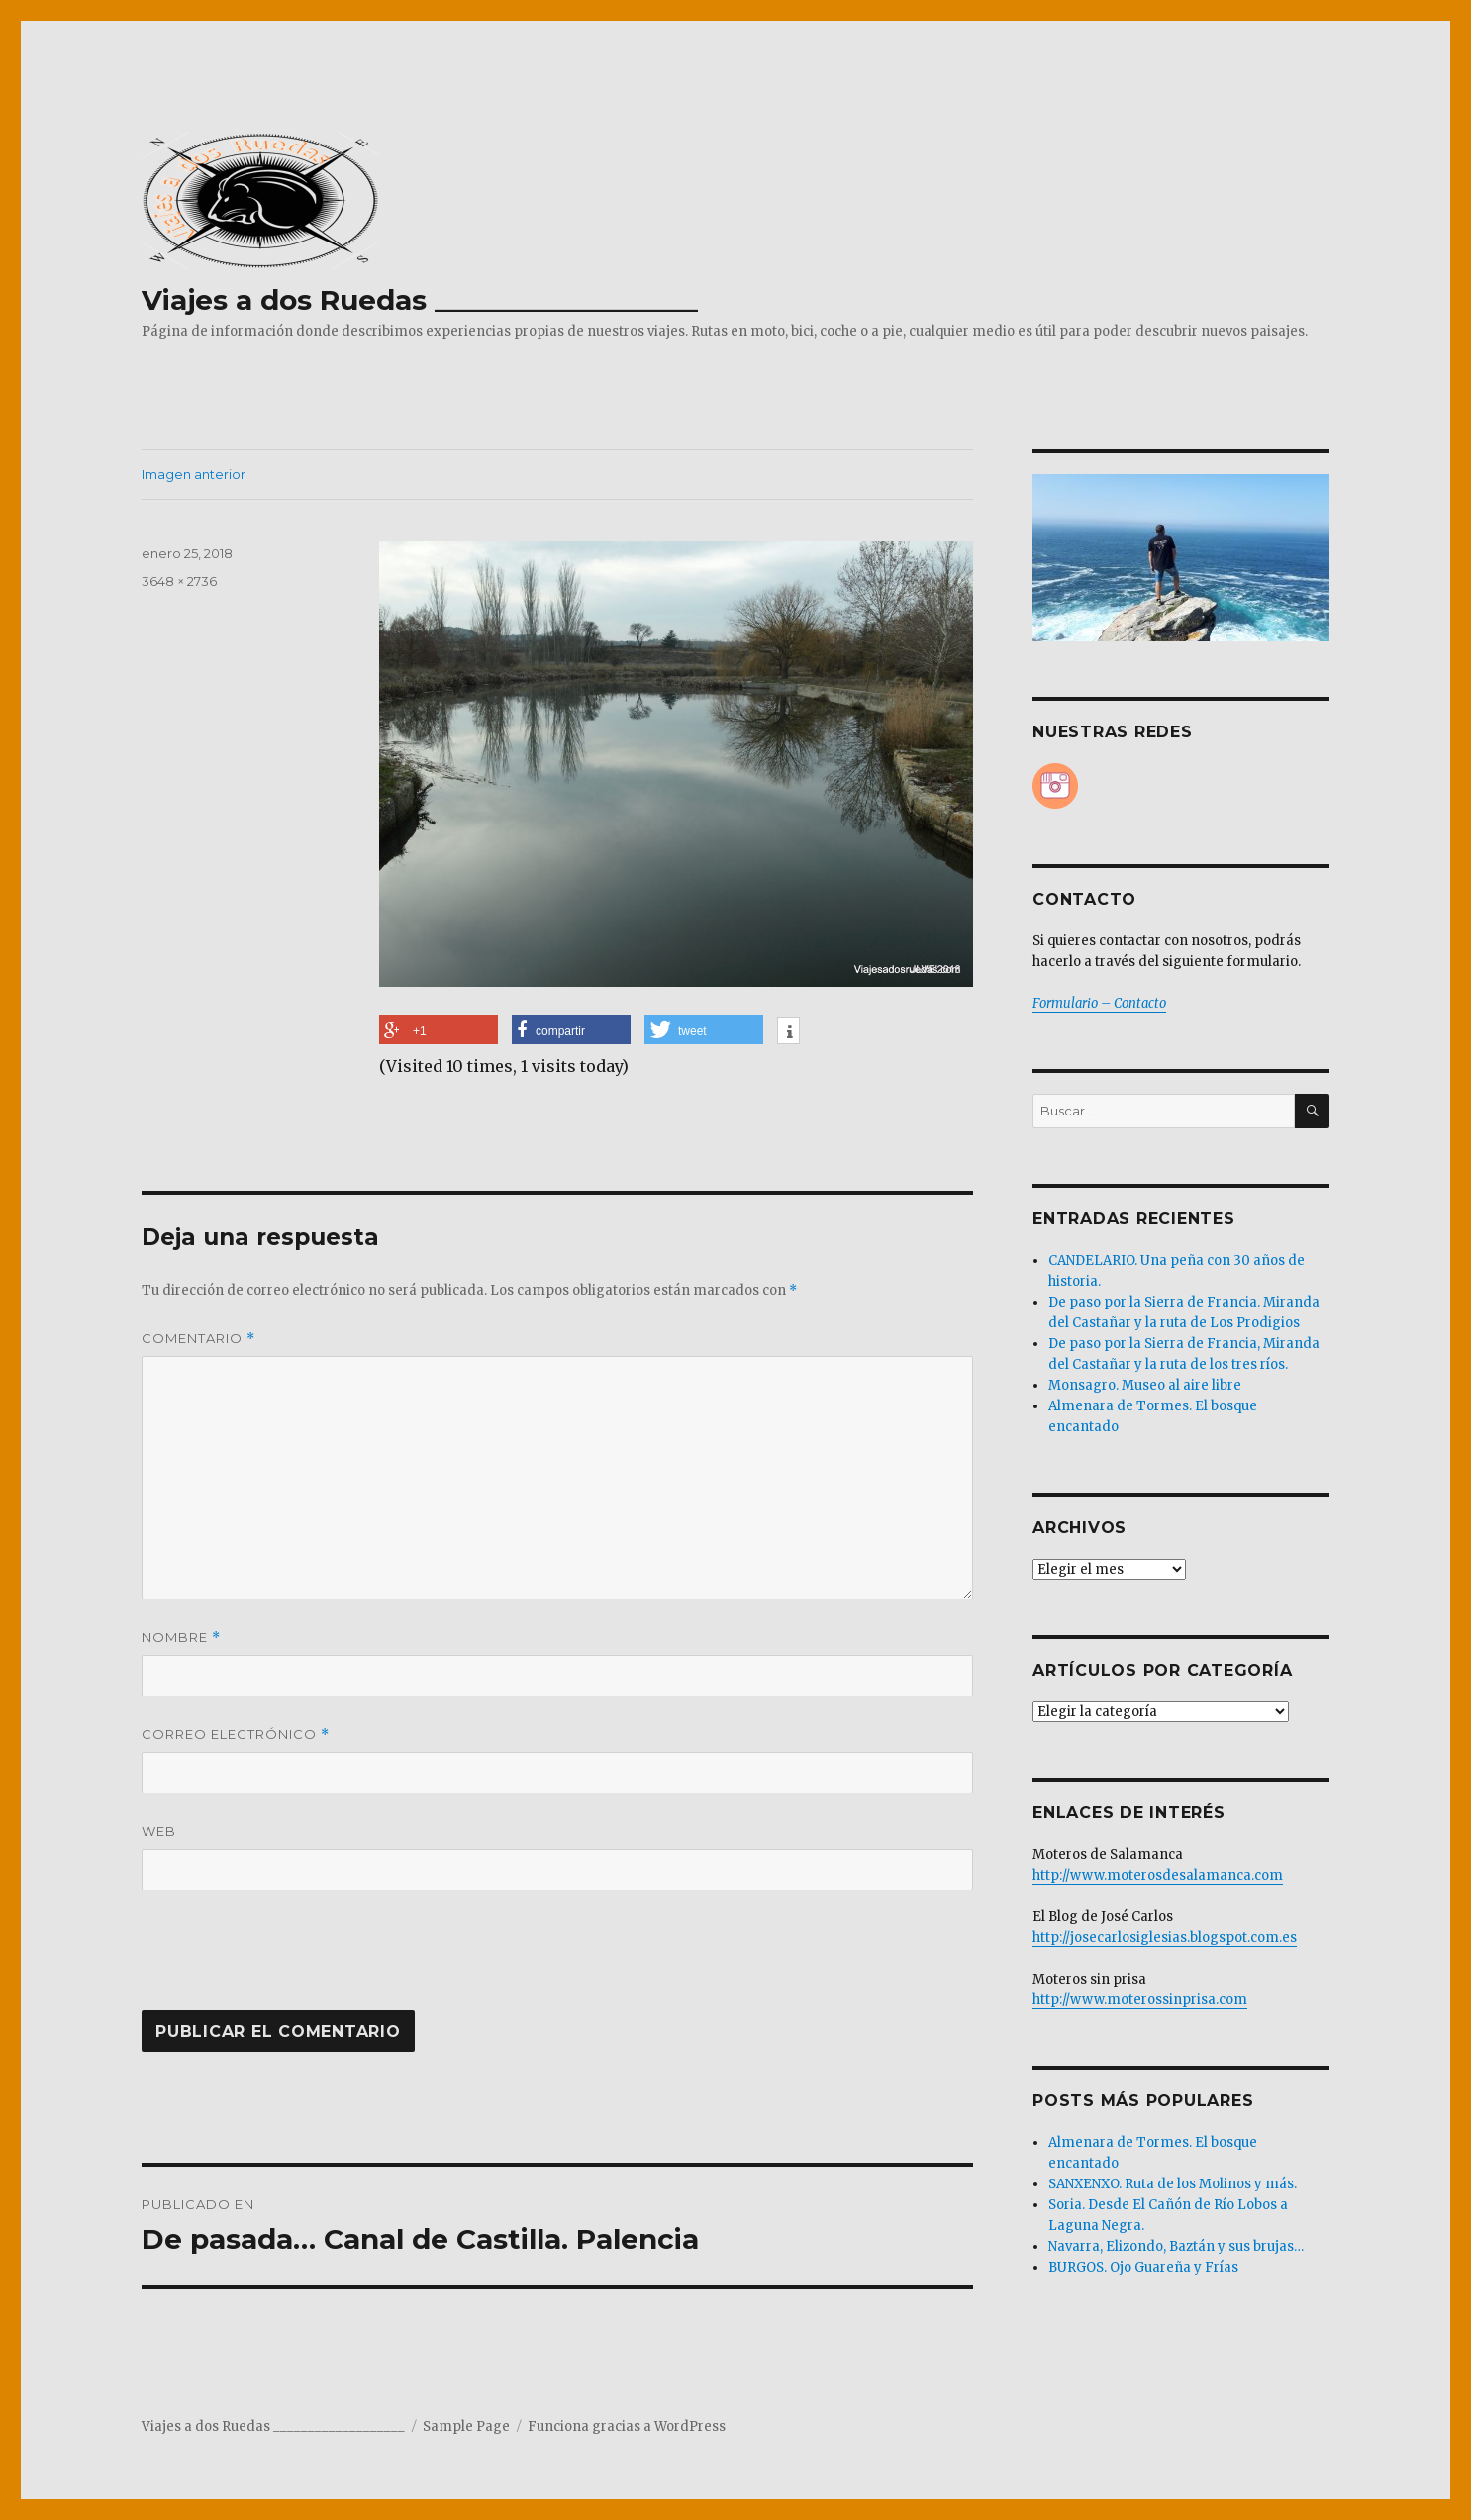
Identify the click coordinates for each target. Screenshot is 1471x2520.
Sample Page (466, 2426)
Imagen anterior (193, 474)
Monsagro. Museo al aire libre (1144, 1385)
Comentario (198, 1338)
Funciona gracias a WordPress (627, 2426)
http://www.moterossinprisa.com (1139, 1999)
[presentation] (276, 1961)
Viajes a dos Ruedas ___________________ (420, 300)
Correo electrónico (236, 1734)
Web (159, 1831)
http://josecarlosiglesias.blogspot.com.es (1164, 1937)
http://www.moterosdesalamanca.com (1157, 1875)
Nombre (181, 1637)
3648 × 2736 (179, 581)
